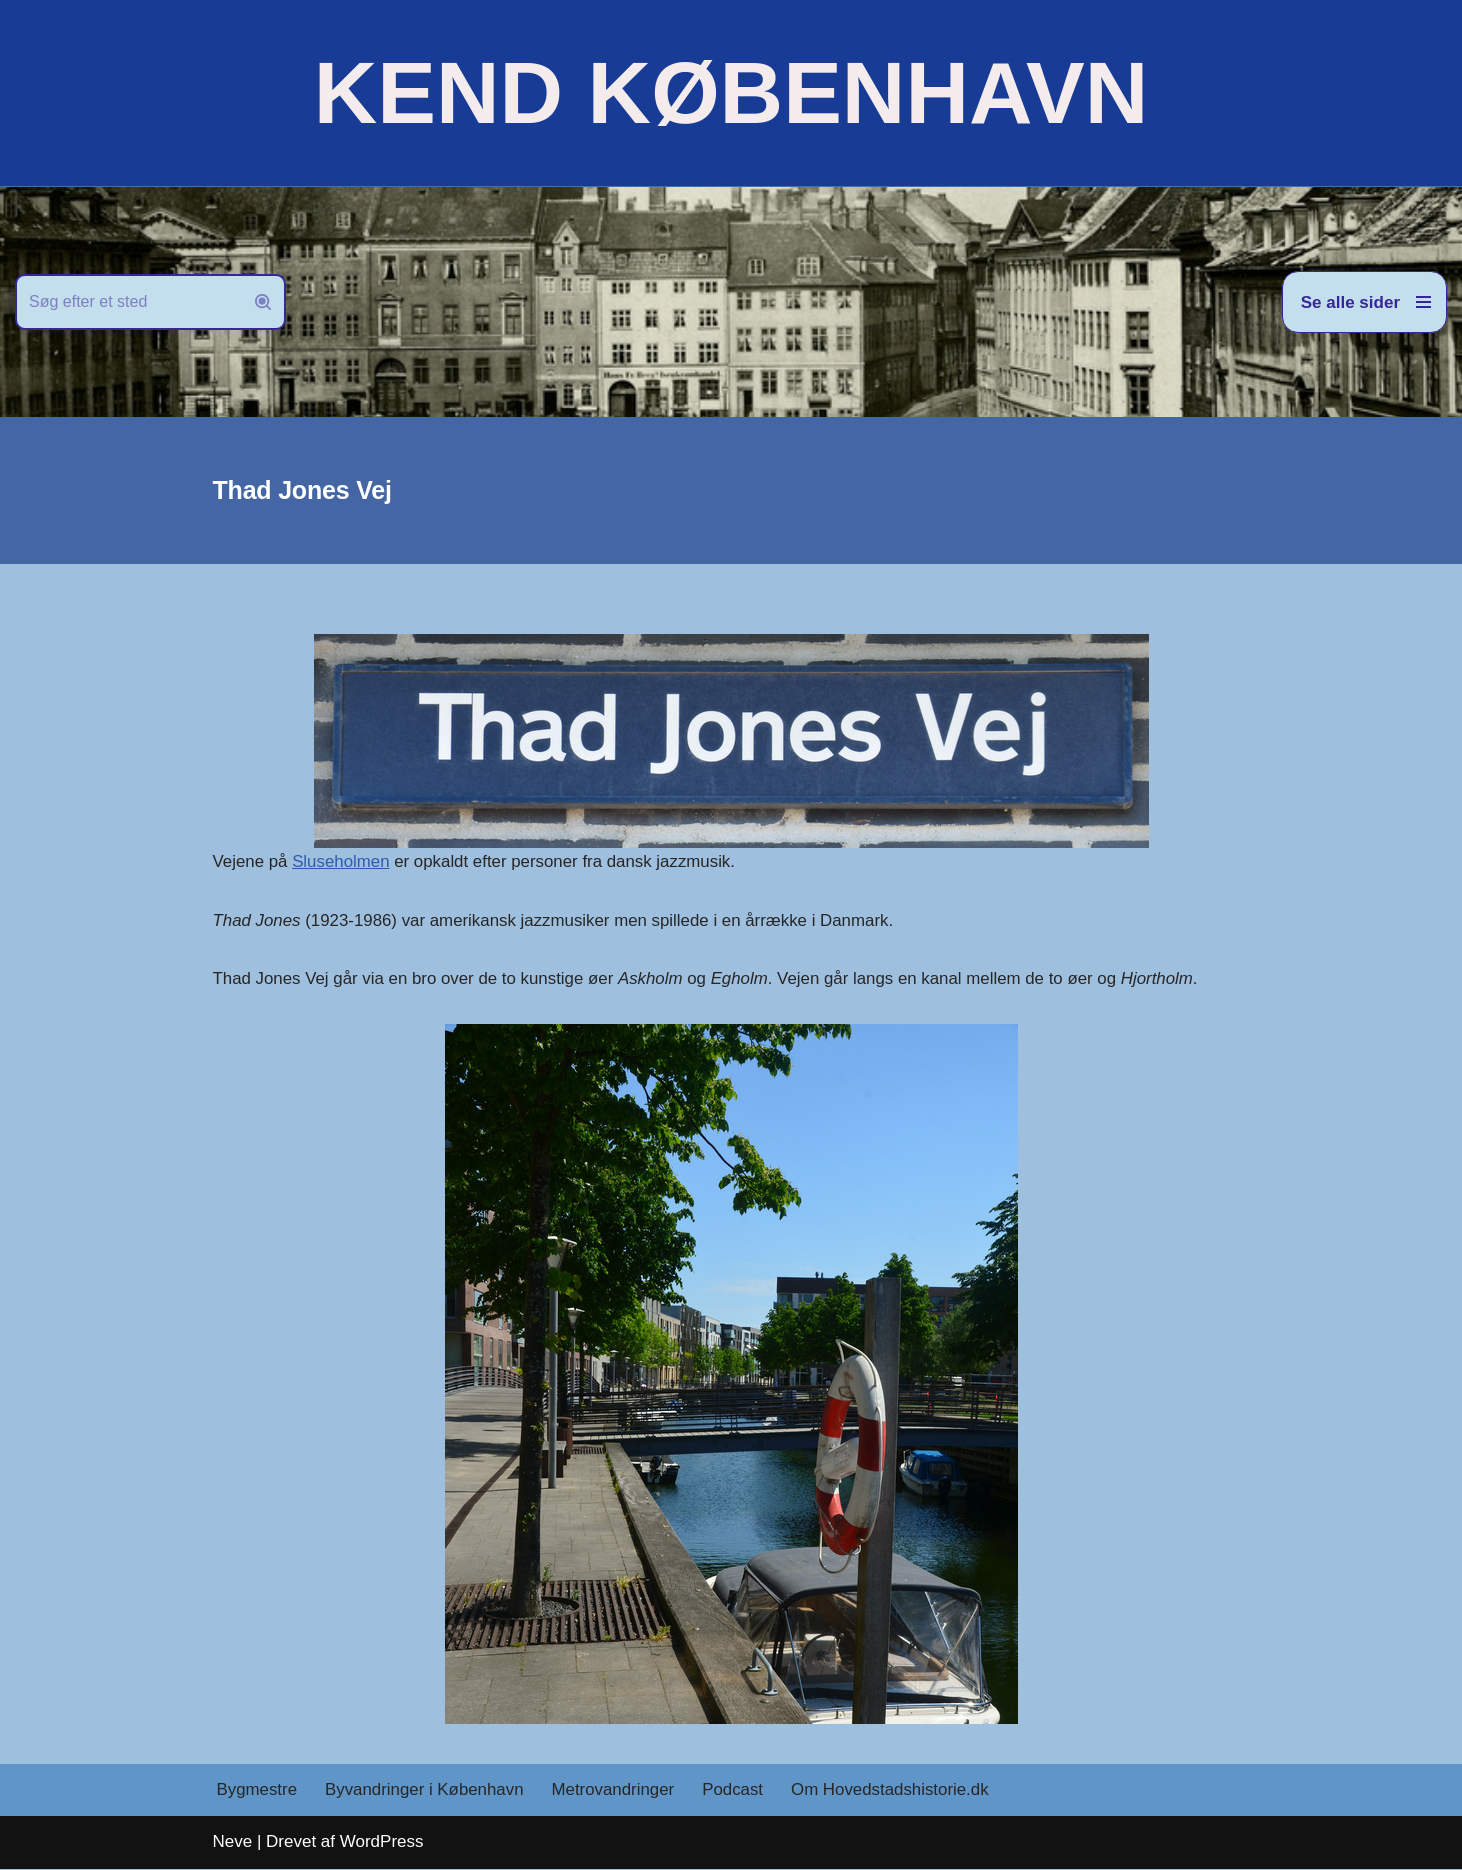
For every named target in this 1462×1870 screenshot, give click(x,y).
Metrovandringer (616, 1791)
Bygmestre (257, 1791)
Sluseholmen (342, 861)
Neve (233, 1842)
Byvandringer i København (426, 1791)
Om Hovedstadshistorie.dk (894, 1791)
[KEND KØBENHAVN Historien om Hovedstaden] (731, 93)
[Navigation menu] (1364, 302)
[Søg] (128, 302)
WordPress (382, 1842)
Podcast (736, 1791)
